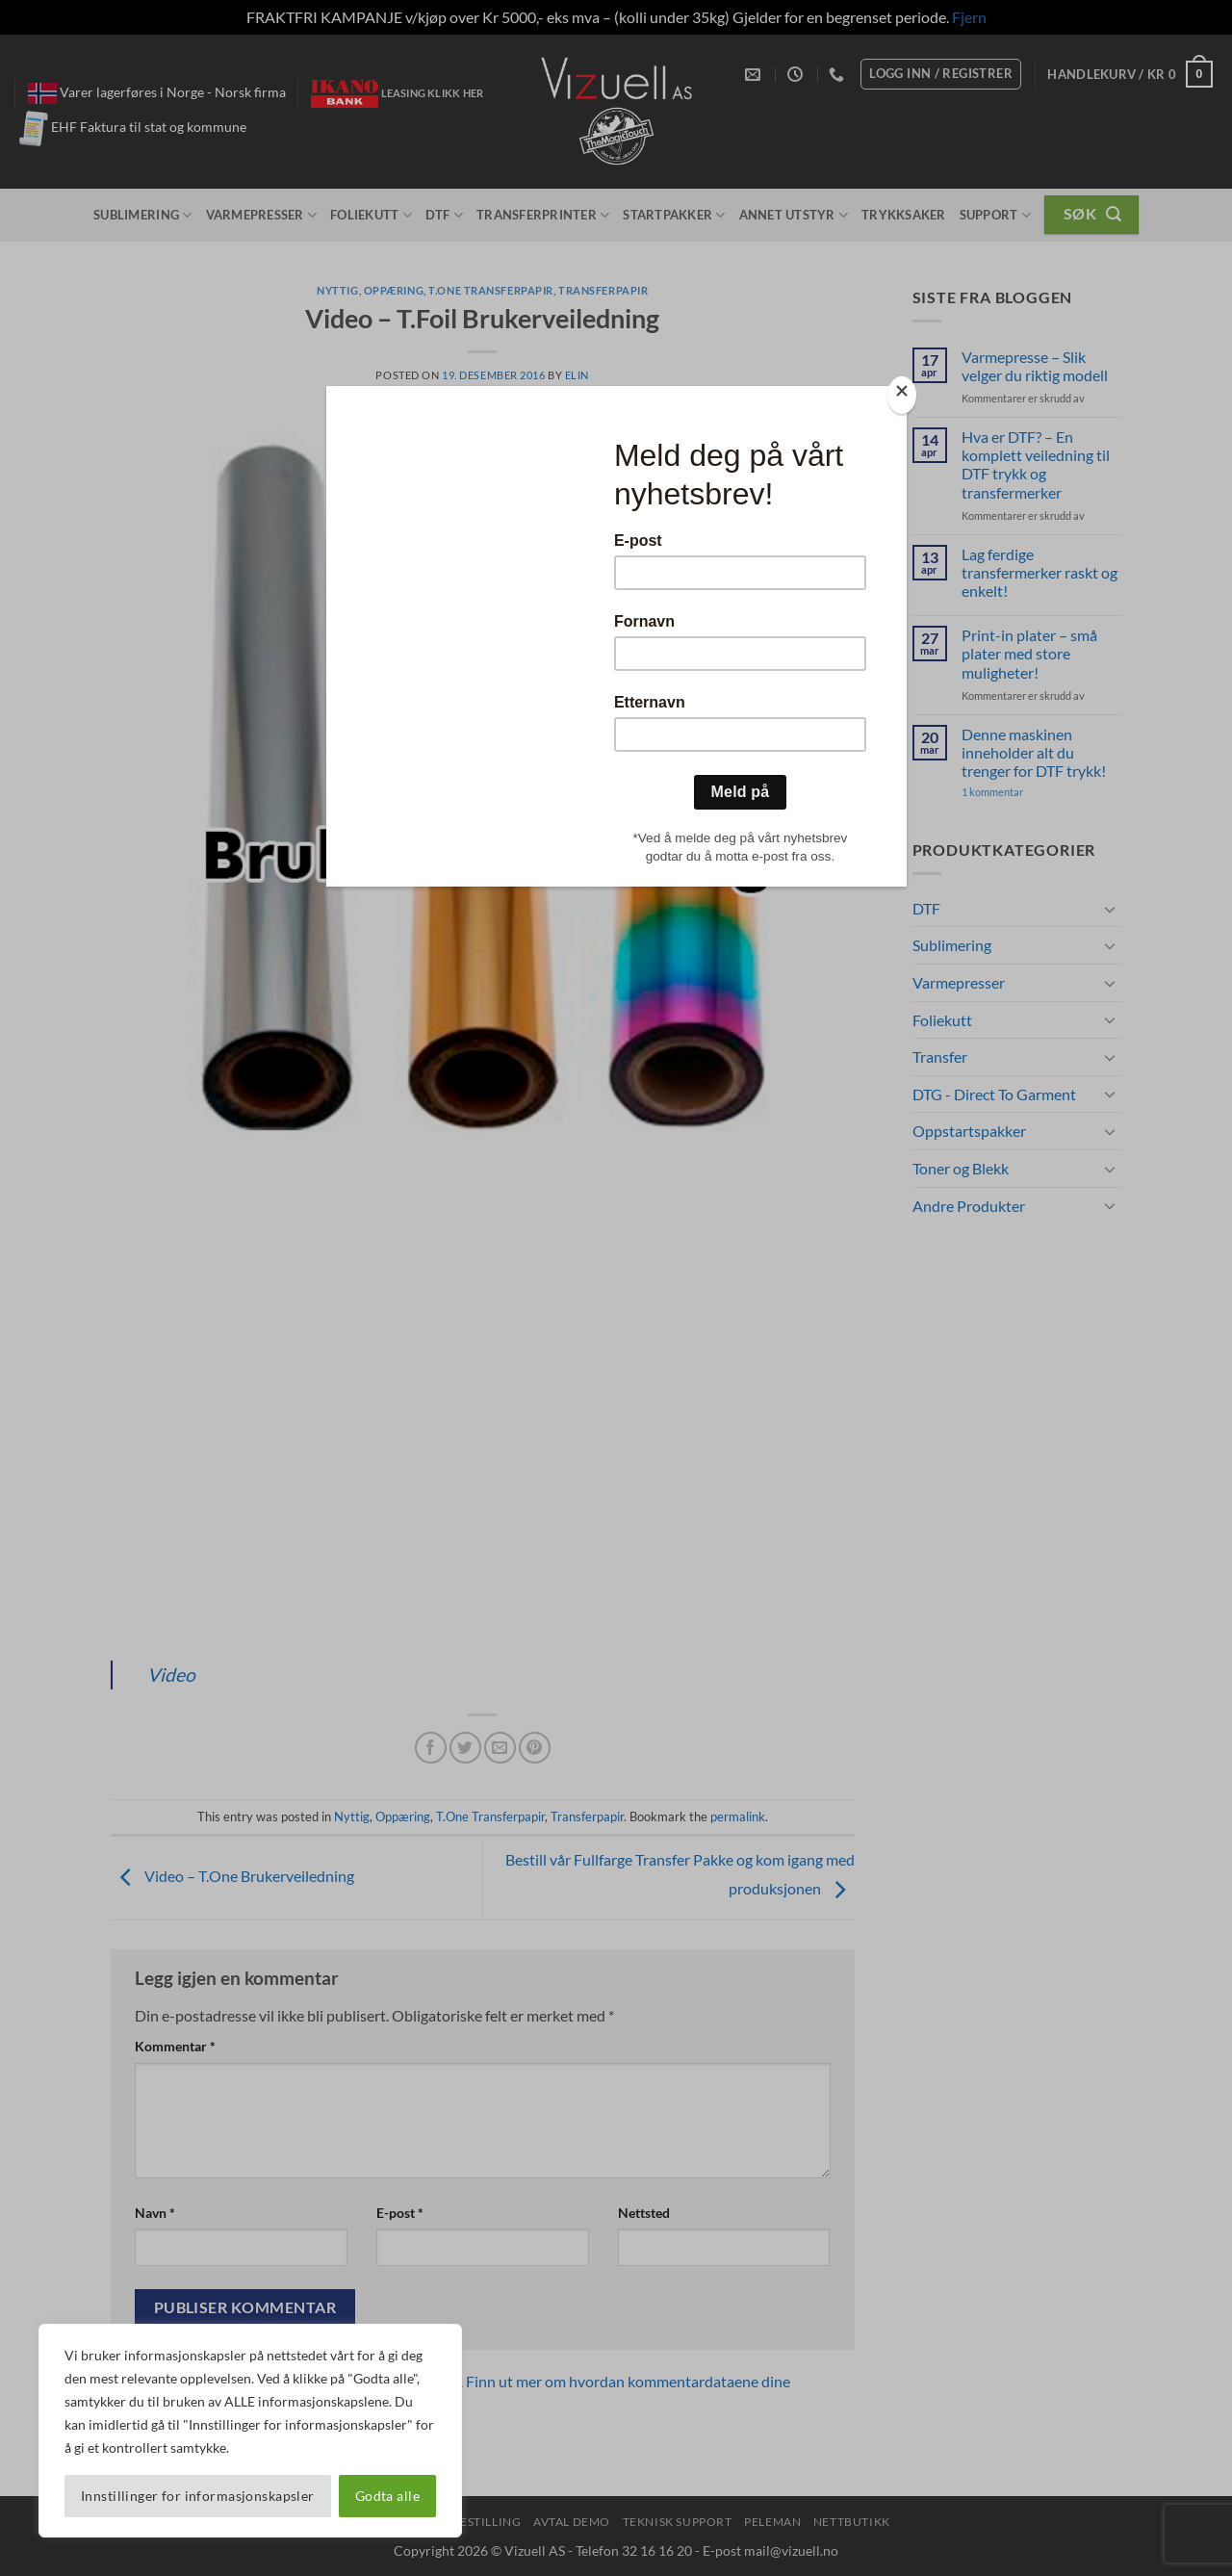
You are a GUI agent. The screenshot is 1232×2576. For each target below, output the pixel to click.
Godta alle (387, 2495)
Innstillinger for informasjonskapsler (198, 2495)
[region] (250, 2430)
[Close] (901, 395)
